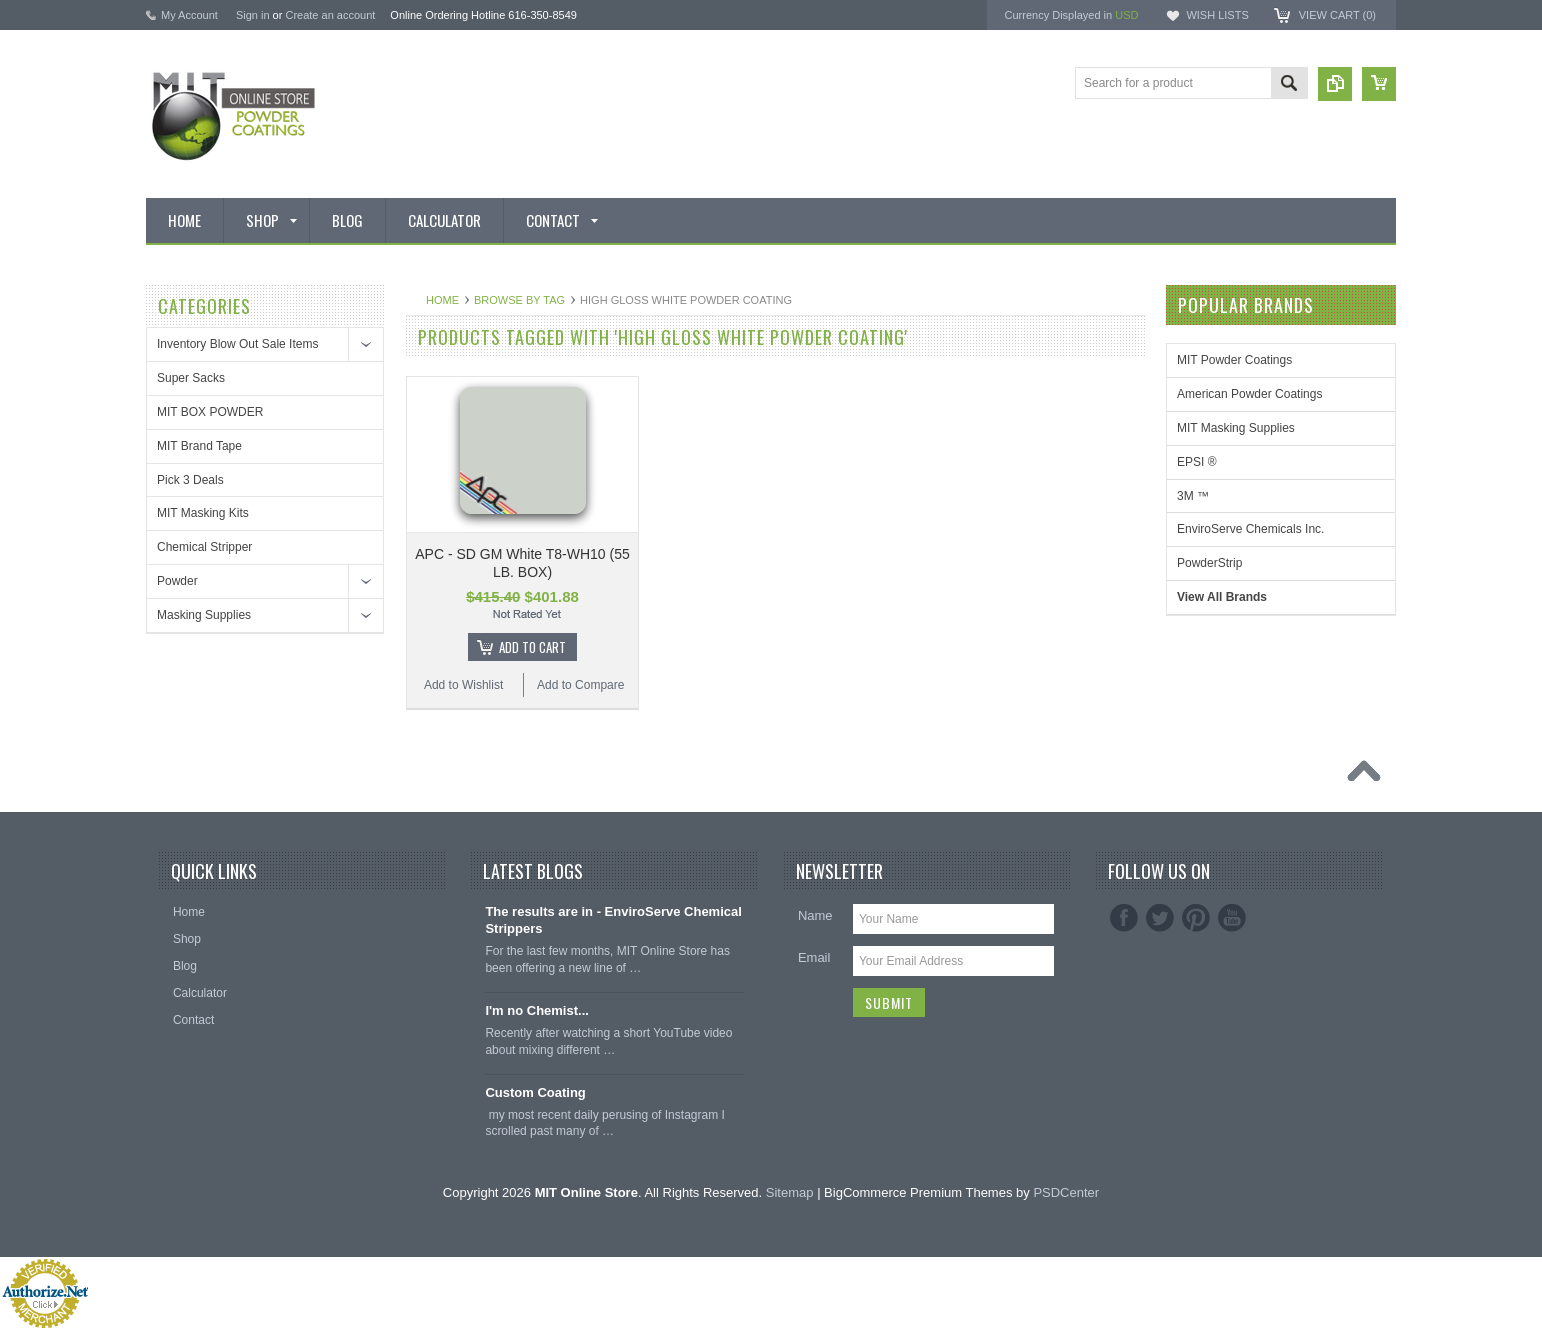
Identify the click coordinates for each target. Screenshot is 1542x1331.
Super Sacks (191, 378)
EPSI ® (1197, 462)
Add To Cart (532, 647)
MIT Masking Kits (203, 513)
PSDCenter (1066, 1192)
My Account (189, 15)
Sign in (253, 15)
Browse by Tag (519, 300)
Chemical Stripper (204, 547)
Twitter (1160, 918)
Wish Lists (1217, 15)
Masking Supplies (204, 615)
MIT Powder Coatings (1234, 360)
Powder (177, 581)
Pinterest (1196, 918)
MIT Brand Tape (199, 446)
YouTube (1232, 918)
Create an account (330, 15)
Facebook (1124, 918)
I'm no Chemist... (537, 1010)
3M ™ (1193, 496)
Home (442, 300)
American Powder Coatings (1249, 394)
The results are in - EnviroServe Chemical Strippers (613, 920)
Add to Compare (580, 685)
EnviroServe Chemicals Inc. (1250, 529)
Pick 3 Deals (190, 480)
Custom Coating (535, 1092)
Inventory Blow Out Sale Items (237, 344)
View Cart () (1337, 15)
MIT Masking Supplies (1236, 428)
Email (814, 957)
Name (815, 915)
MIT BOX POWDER (210, 412)
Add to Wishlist (463, 685)
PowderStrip (1209, 563)
